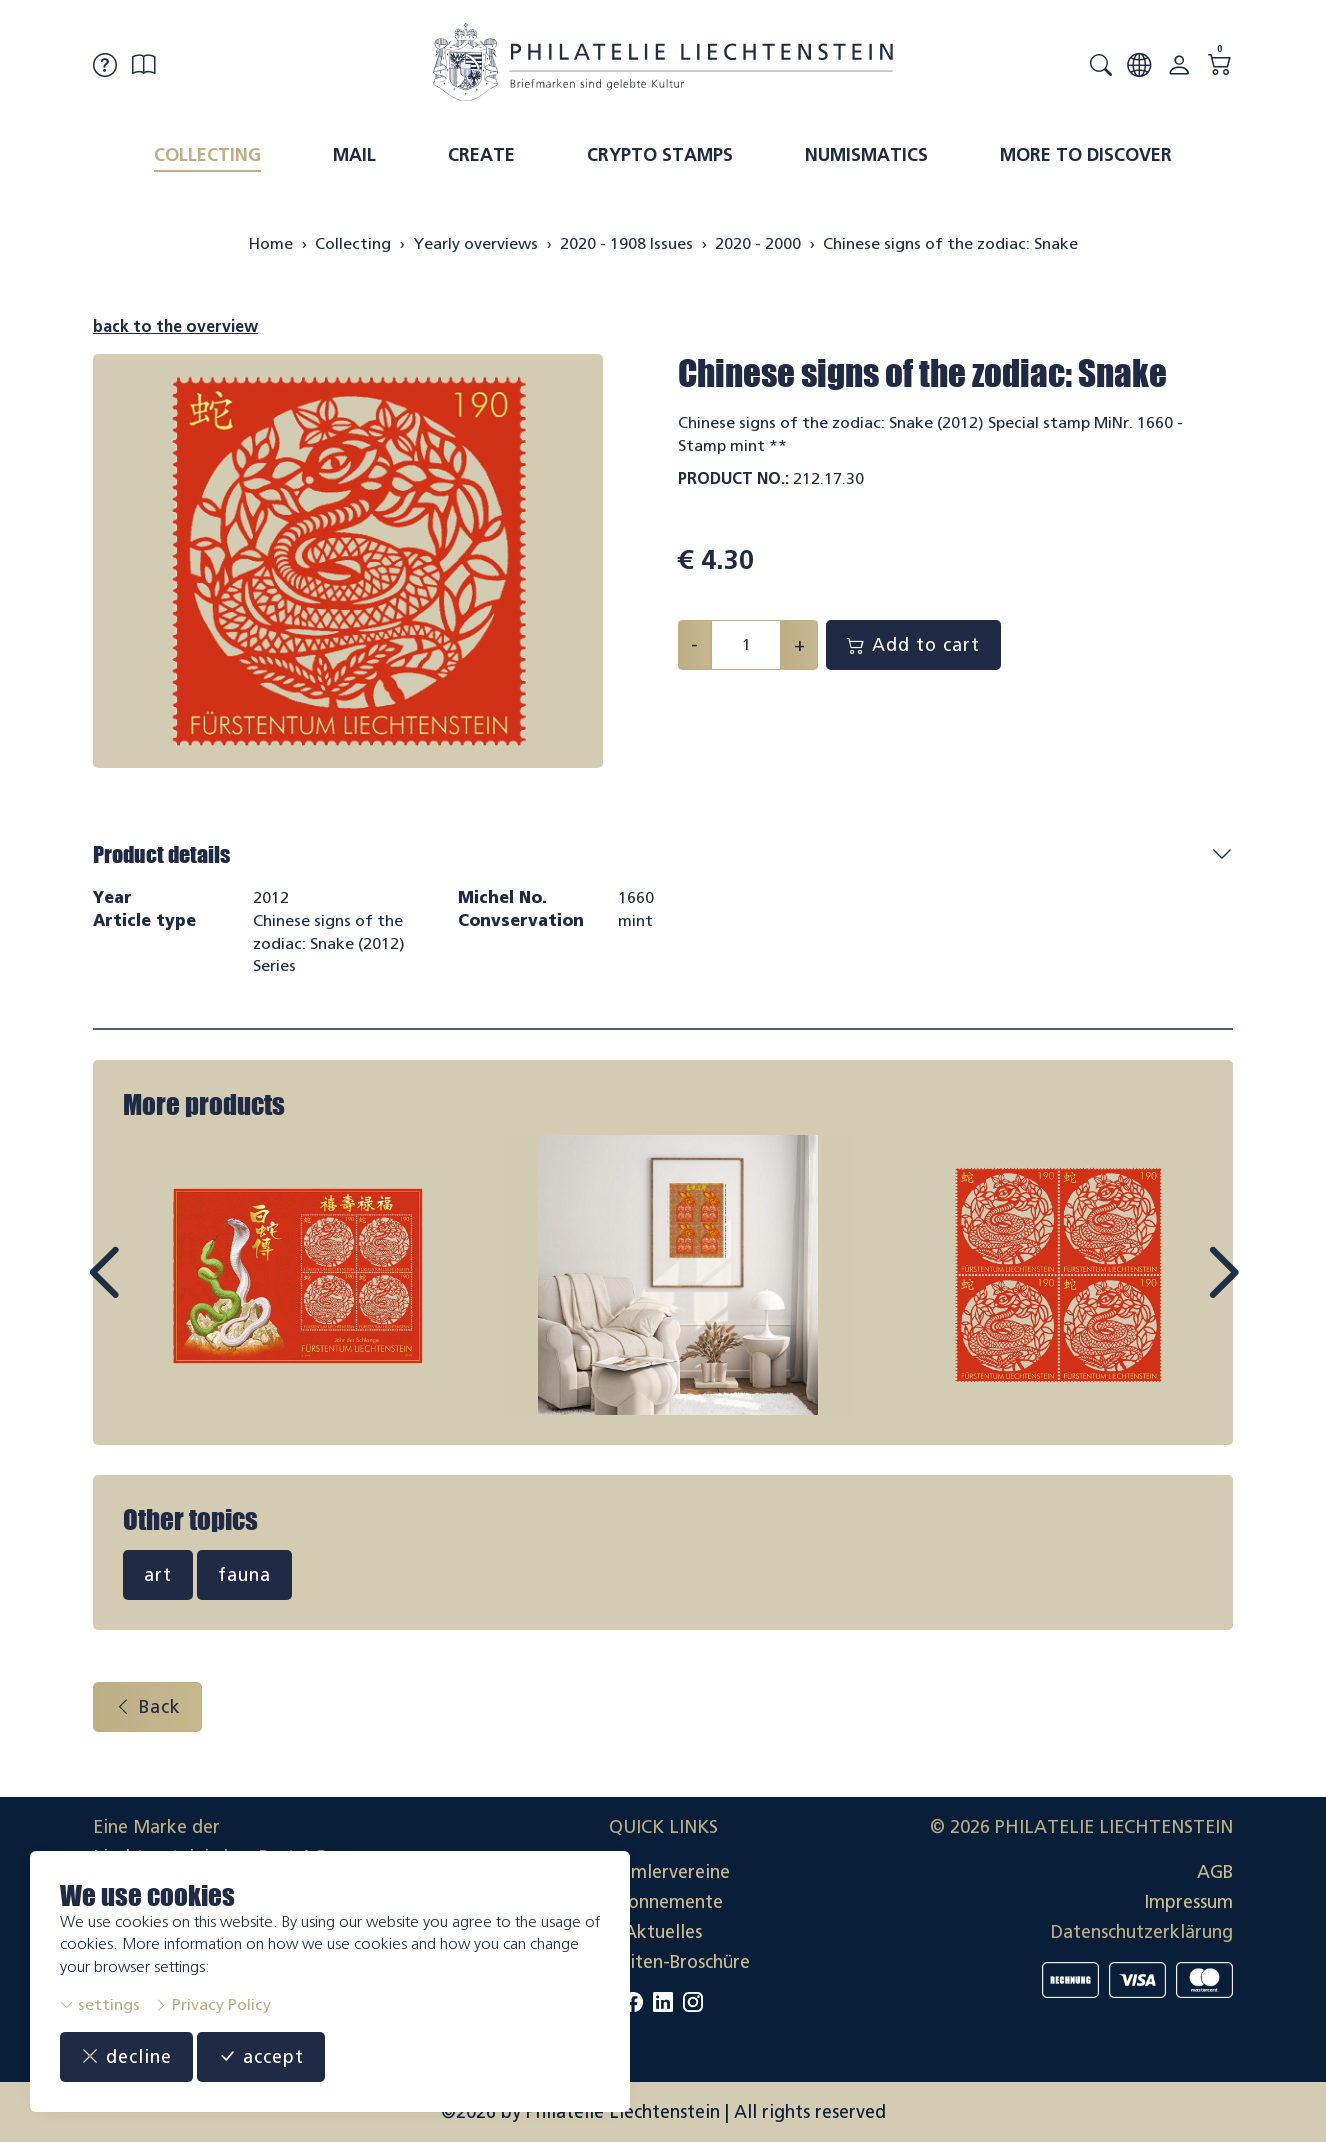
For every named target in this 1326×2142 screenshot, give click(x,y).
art (158, 1575)
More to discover (1086, 155)
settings (100, 2004)
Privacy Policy (212, 2004)
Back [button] (147, 1707)
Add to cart (913, 645)
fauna (244, 1575)
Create (481, 155)
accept (261, 2057)
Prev (149, 1291)
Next (1177, 1291)
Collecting (207, 155)
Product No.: (733, 478)
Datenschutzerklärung (1142, 1932)
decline (126, 2057)
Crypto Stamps (660, 155)
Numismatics (866, 155)
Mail (354, 155)
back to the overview (175, 326)
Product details (161, 854)
